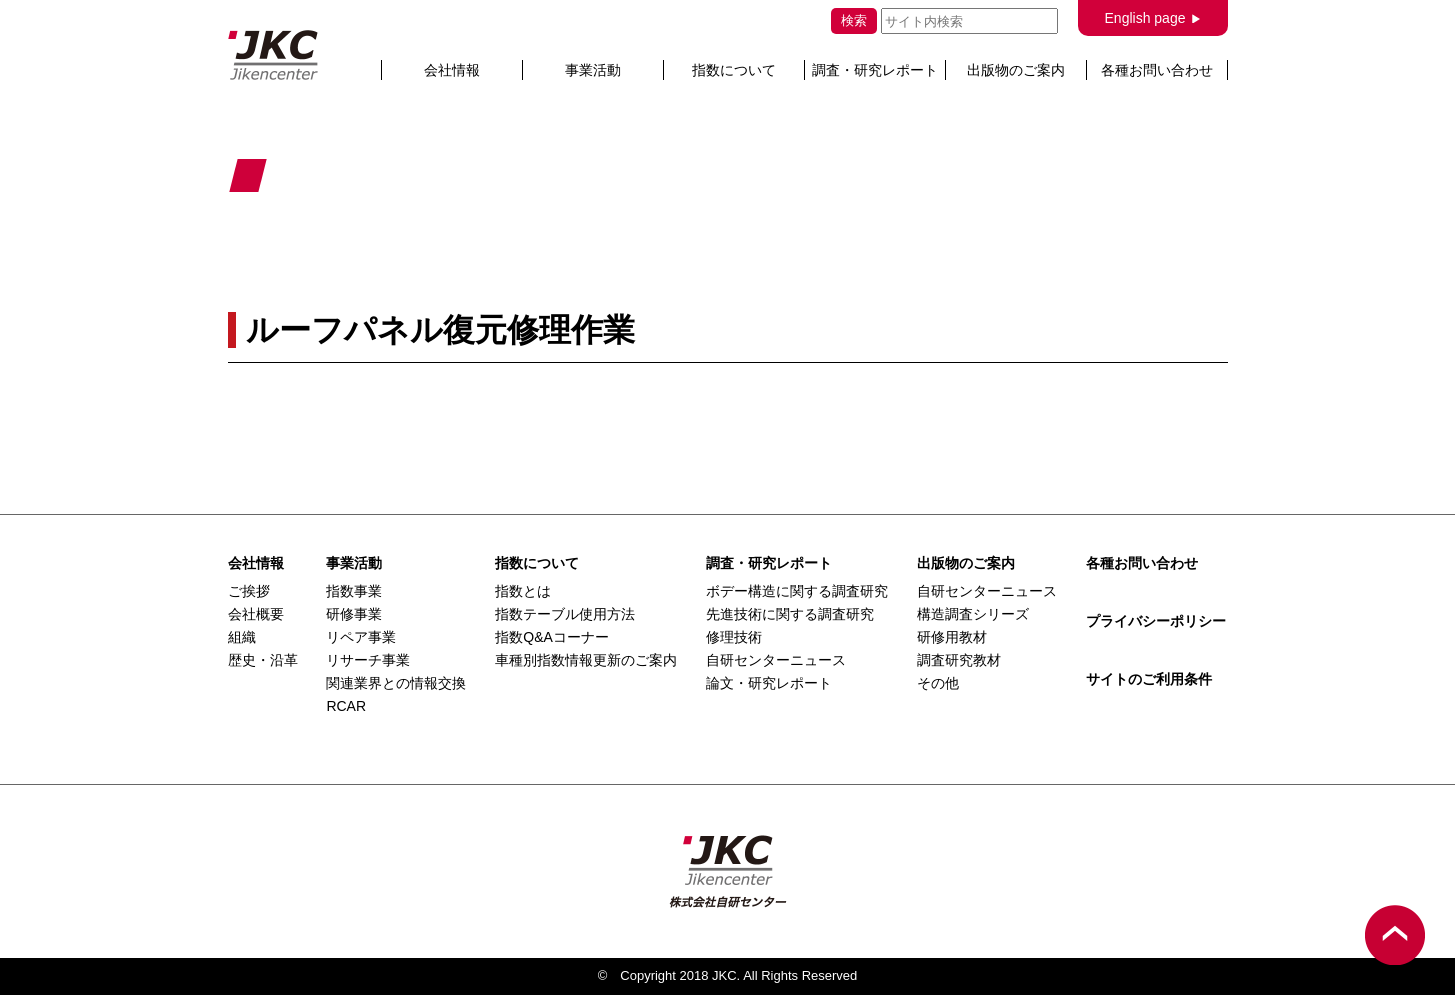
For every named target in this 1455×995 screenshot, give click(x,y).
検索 (854, 20)
